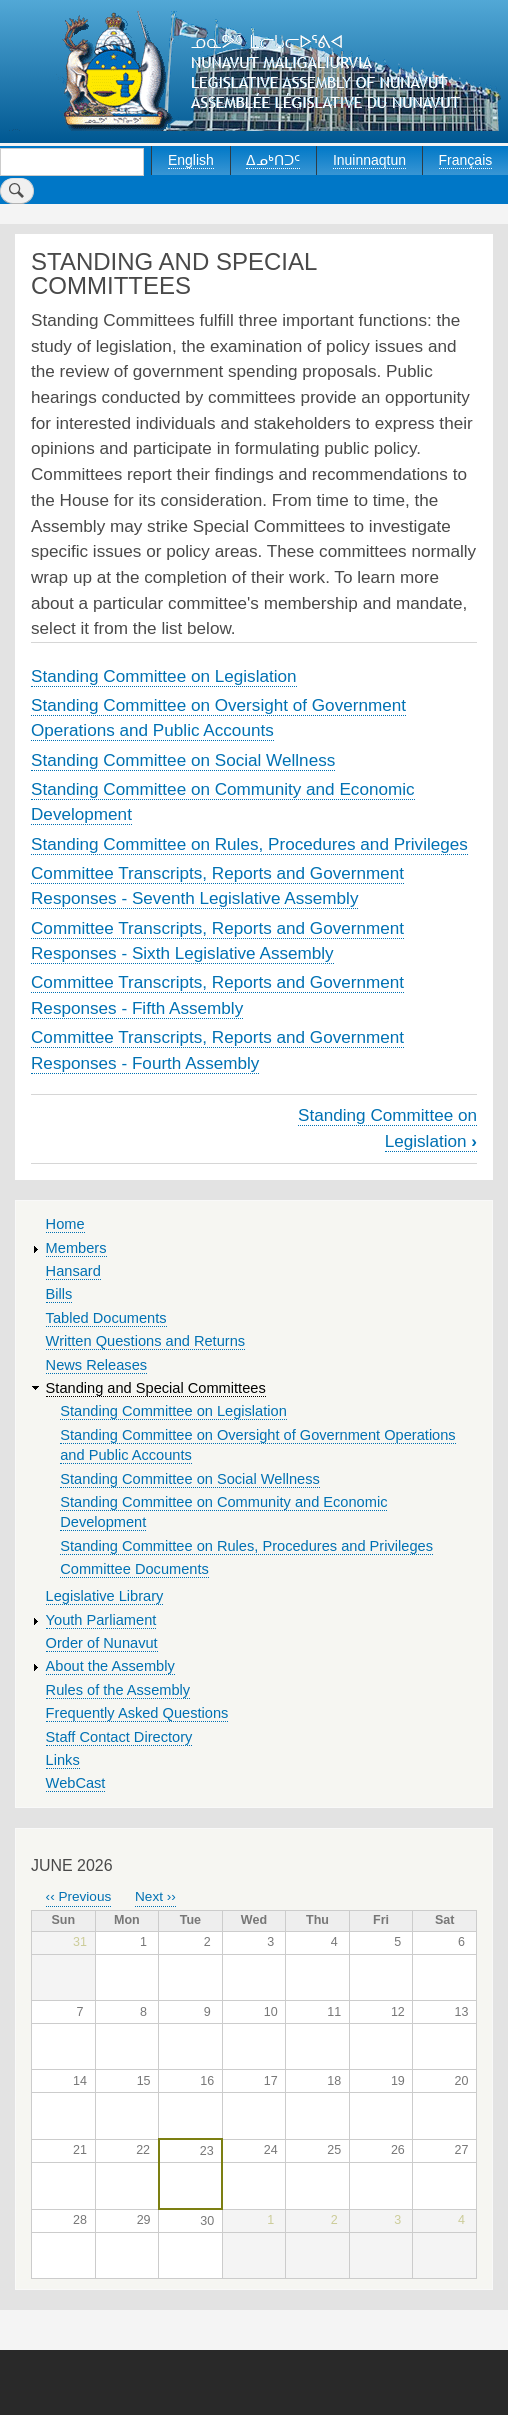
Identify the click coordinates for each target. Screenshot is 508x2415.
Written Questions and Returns (146, 1341)
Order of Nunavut (102, 1643)
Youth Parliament (101, 1620)
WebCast (76, 1783)
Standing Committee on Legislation (164, 676)
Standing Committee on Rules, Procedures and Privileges (249, 844)
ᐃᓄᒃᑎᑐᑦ (273, 160)
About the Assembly (110, 1666)
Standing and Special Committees (156, 1388)
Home (65, 1224)
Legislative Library (105, 1596)
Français (466, 160)
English (191, 160)
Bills (59, 1294)
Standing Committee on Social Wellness (183, 760)
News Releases (97, 1365)
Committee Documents (134, 1569)
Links (63, 1760)
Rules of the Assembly (118, 1690)
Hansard (73, 1271)
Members (76, 1248)
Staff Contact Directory (119, 1737)
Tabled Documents (106, 1318)
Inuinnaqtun (369, 160)
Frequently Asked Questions (137, 1713)
